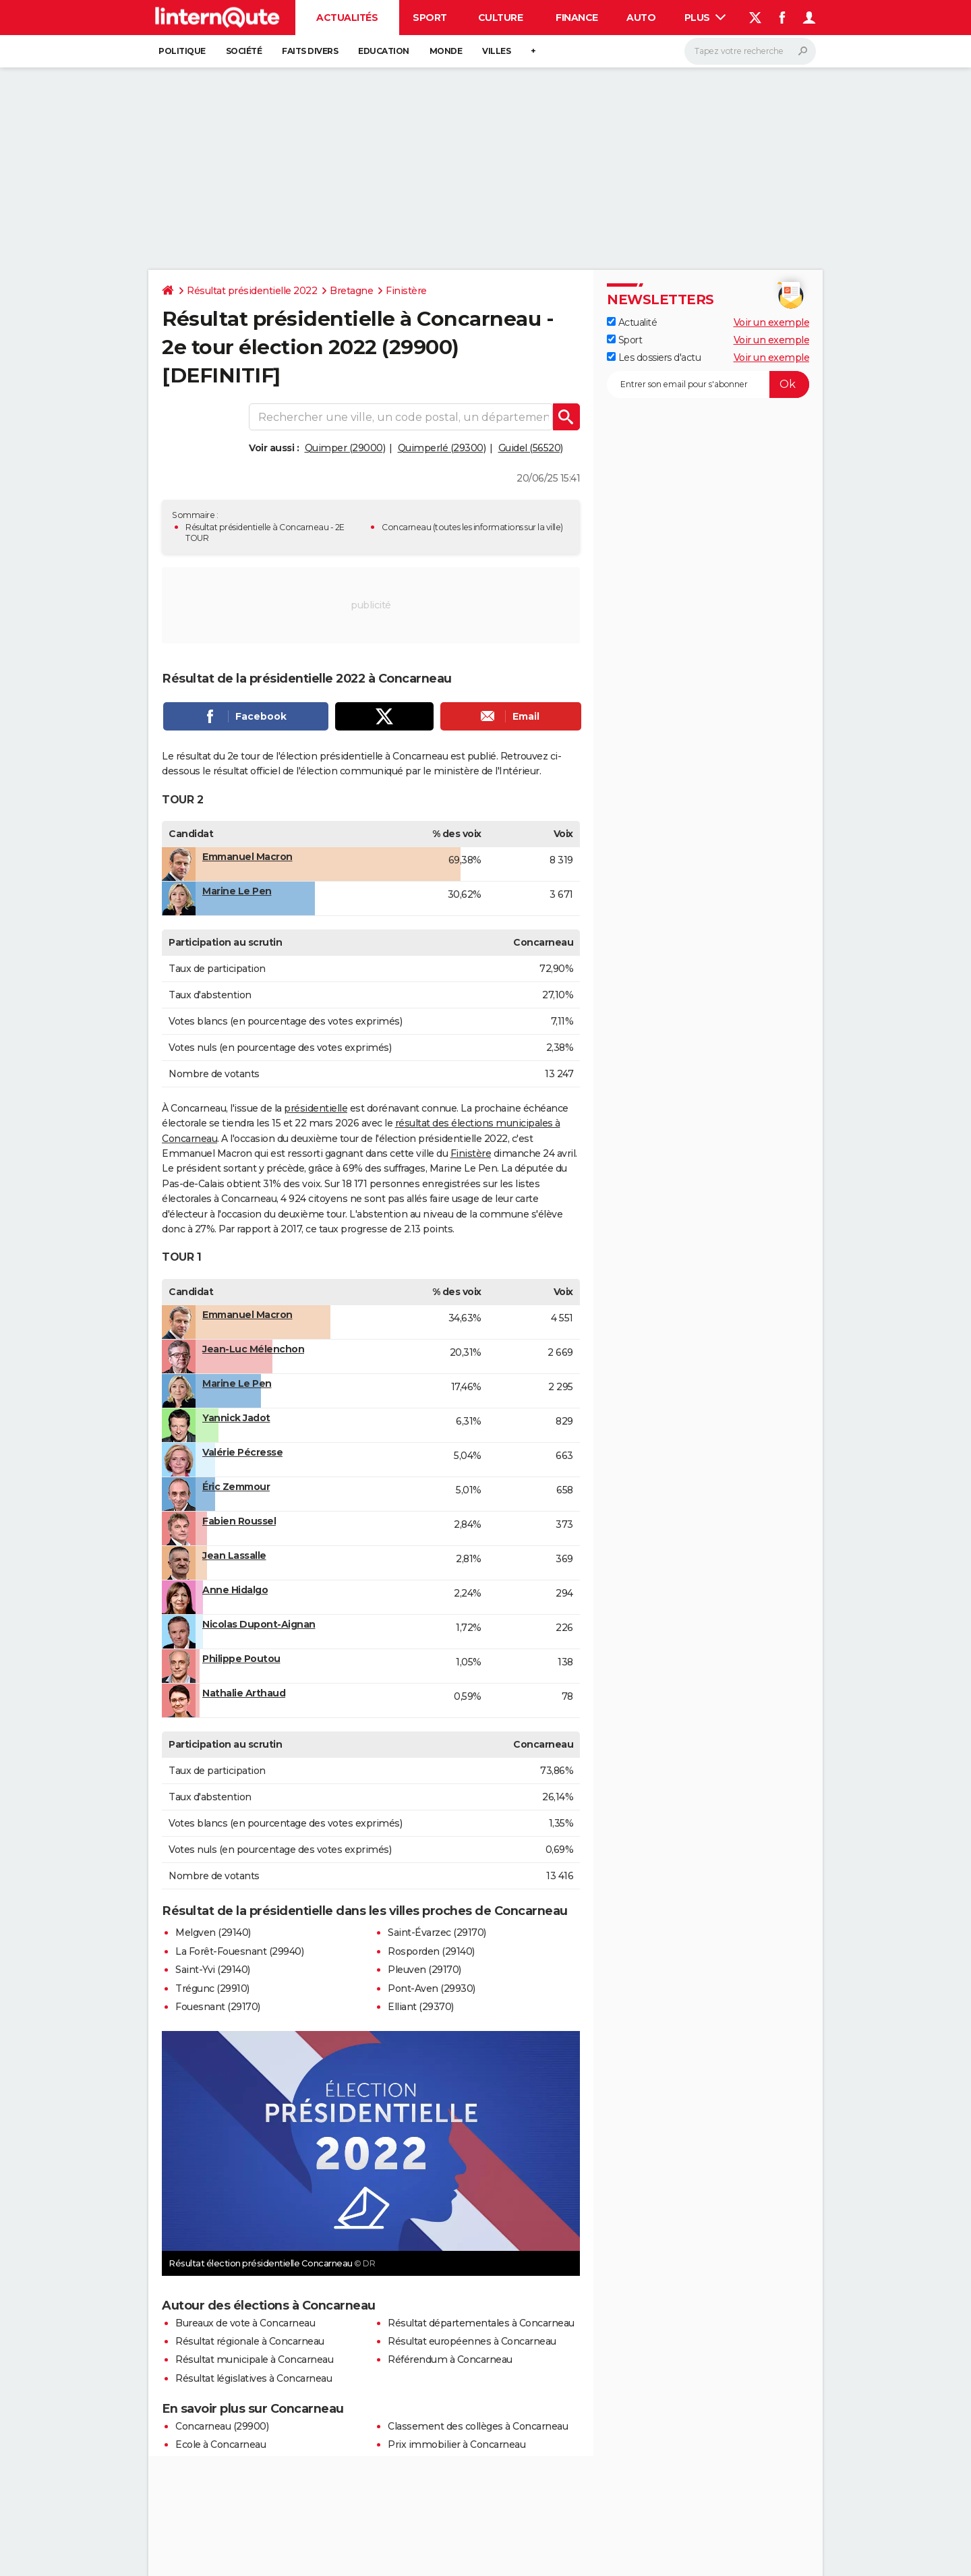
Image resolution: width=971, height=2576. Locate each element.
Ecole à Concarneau (220, 2444)
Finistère (406, 291)
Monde (446, 51)
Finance (577, 17)
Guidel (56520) (530, 448)
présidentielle (315, 1108)
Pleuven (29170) (424, 1970)
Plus (705, 17)
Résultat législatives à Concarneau (253, 2378)
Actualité (632, 322)
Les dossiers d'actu (654, 357)
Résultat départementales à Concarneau (481, 2323)
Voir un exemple (772, 322)
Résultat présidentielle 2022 (252, 291)
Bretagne (351, 291)
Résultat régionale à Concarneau (249, 2341)
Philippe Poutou (241, 1659)
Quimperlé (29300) (442, 448)
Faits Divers (310, 51)
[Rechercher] (750, 51)
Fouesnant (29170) (217, 2007)
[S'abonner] (708, 384)
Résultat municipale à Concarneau (254, 2359)
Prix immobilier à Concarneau (456, 2444)
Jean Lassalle (234, 1555)
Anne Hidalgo (235, 1590)
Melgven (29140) (213, 1932)
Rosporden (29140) (431, 1951)
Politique (182, 51)
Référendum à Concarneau (450, 2359)
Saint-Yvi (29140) (212, 1970)
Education (383, 51)
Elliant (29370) (421, 2007)
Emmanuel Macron (247, 857)
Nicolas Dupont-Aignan (259, 1624)
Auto (640, 17)
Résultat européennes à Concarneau (472, 2341)
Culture (500, 17)
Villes (496, 51)
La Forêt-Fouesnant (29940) (239, 1951)
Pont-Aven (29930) (431, 1988)
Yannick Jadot (236, 1418)
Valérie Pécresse (242, 1452)
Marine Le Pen (237, 891)
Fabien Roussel (239, 1521)
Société (244, 51)
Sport (430, 17)
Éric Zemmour (236, 1487)
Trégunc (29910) (212, 1988)
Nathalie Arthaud (243, 1693)
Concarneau (406, 527)
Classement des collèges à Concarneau (478, 2426)
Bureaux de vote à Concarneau (245, 2323)
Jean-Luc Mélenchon (253, 1349)
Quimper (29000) (345, 448)
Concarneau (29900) (221, 2426)
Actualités (347, 17)
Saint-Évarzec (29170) (437, 1932)
